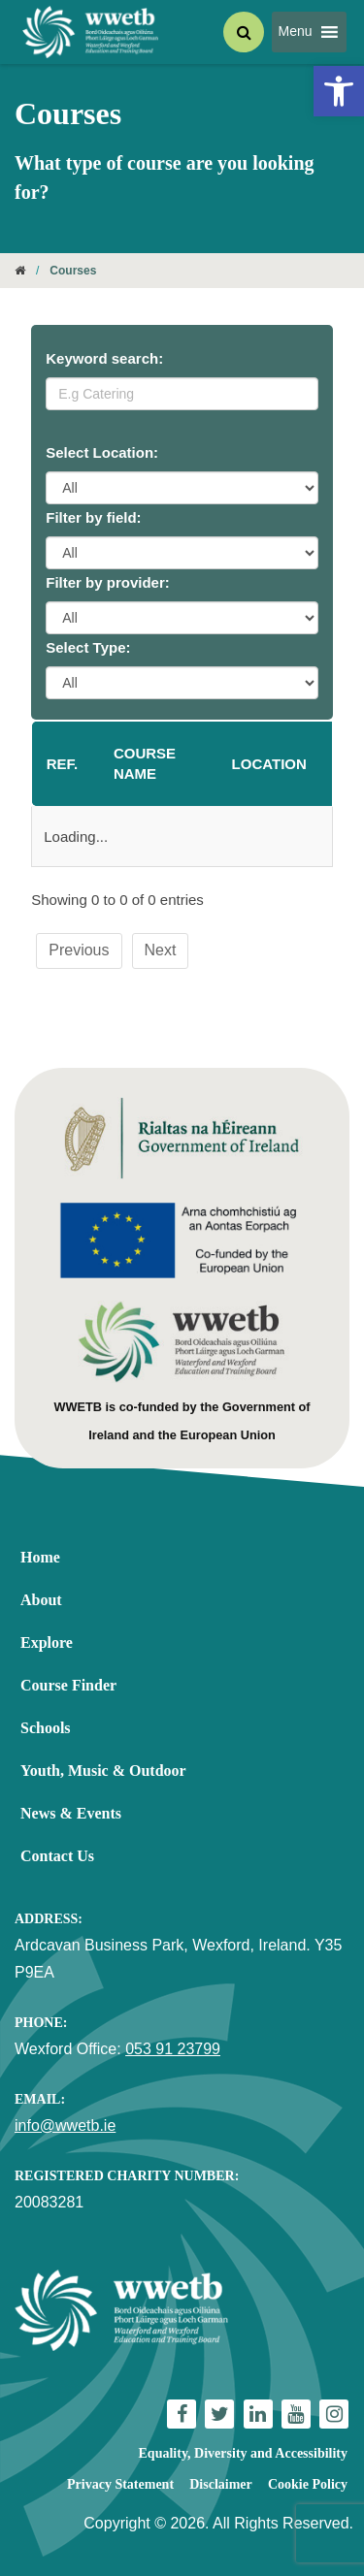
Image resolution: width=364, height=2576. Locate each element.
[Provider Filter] (182, 617)
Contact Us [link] (57, 1856)
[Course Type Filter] (182, 682)
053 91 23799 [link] (172, 2049)
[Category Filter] (182, 552)
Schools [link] (45, 1728)
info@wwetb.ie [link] (65, 2125)
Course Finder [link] (68, 1685)
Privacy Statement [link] (120, 2484)
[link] (339, 91)
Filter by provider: (108, 582)
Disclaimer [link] (220, 2484)
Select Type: (88, 647)
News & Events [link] (70, 1813)
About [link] (41, 1600)
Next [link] (161, 950)
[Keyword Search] (182, 393)
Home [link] (40, 1557)
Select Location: (102, 452)
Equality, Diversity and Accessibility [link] (243, 2453)
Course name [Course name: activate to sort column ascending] (145, 763)
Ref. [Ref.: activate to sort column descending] (63, 764)
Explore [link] (46, 1642)
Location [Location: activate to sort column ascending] (269, 764)
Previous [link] (79, 950)
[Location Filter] (182, 487)
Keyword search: (104, 358)
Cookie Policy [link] (307, 2484)
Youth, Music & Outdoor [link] (103, 1770)
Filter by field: (93, 517)
